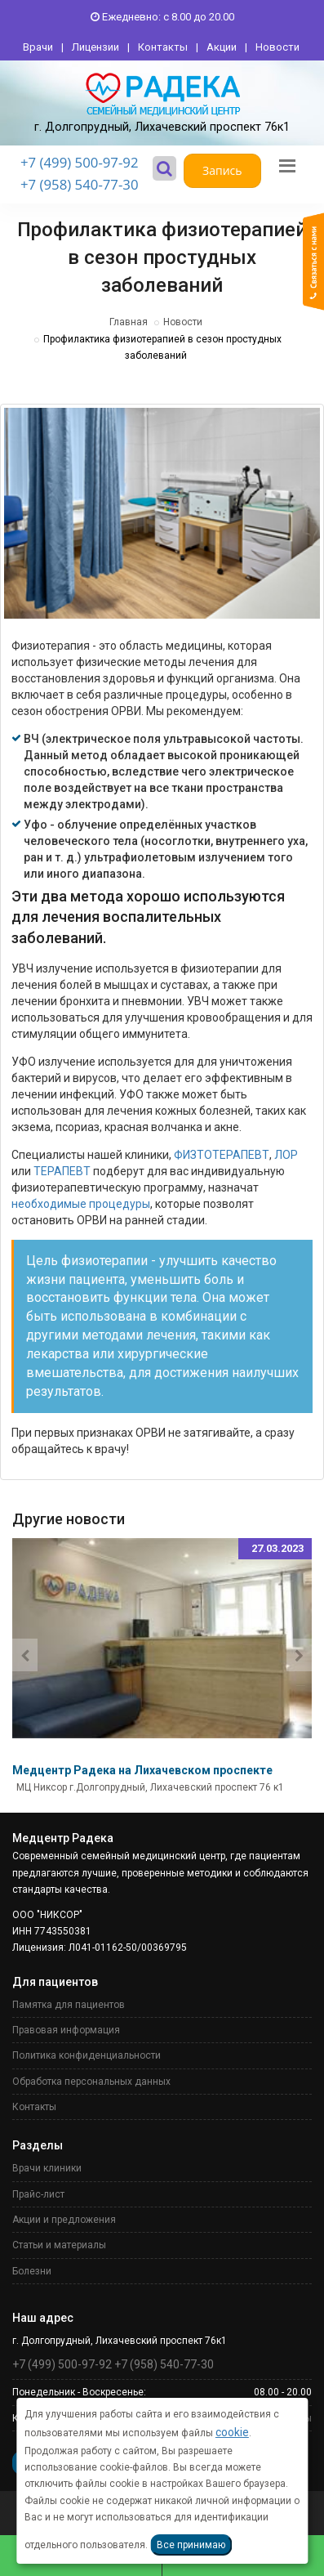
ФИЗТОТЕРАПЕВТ (221, 1154)
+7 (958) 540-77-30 (79, 184)
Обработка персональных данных (91, 2081)
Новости (277, 47)
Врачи (38, 47)
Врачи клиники (47, 2168)
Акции (221, 47)
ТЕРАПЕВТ (62, 1171)
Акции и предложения (64, 2219)
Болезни (31, 2271)
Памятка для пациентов (68, 2004)
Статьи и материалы (59, 2245)
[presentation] (25, 1655)
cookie (232, 2432)
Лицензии (95, 47)
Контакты (163, 47)
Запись (222, 170)
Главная (128, 322)
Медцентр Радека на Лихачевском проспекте (142, 1770)
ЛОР (286, 1154)
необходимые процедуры (80, 1203)
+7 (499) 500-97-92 (79, 162)
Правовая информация (66, 2030)
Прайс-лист (38, 2194)
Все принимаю (191, 2545)
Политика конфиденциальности (86, 2055)
